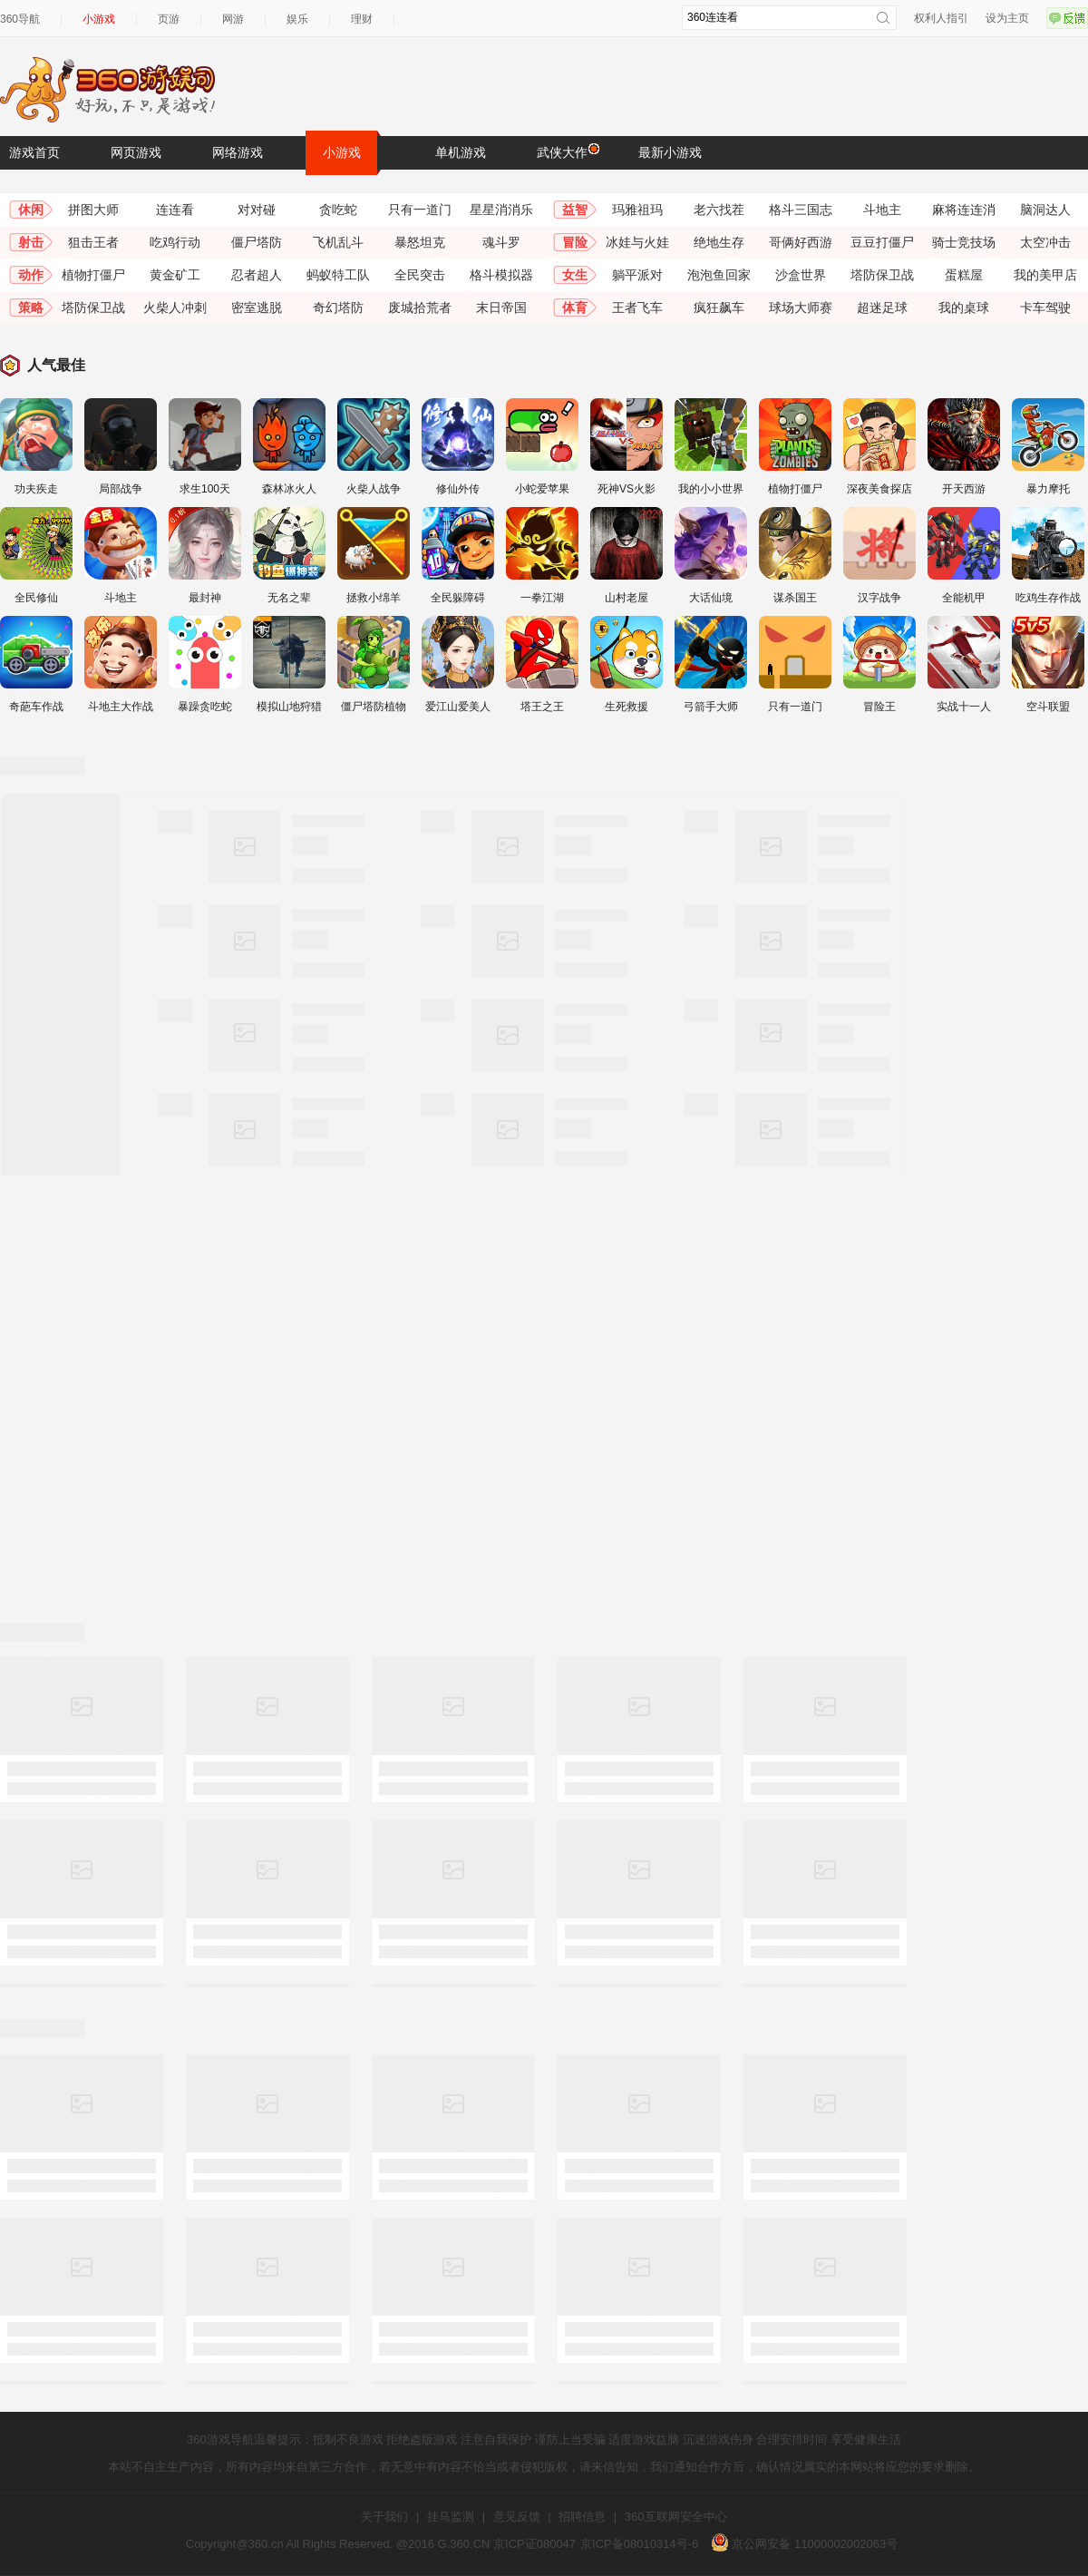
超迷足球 (882, 307)
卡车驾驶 (1045, 307)
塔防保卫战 (882, 275)
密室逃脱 (256, 307)
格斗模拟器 (501, 275)
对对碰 (257, 209)
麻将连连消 (964, 209)
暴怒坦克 (419, 242)
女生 (575, 275)
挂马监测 (450, 2516)
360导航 (20, 19)
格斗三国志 (800, 209)
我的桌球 (963, 307)
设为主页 (1007, 18)
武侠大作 (567, 151)
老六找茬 (719, 209)
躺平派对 (637, 275)
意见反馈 (516, 2516)
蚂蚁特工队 (338, 275)
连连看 (175, 209)
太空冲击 (1045, 242)
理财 (362, 19)
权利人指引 (941, 18)
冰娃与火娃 (637, 242)
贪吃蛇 (338, 209)
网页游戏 (136, 152)
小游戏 (99, 19)
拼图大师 (93, 209)
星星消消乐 (501, 209)
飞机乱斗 (338, 242)
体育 (575, 307)
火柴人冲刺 (175, 307)
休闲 (31, 209)
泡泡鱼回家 (719, 275)
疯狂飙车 (719, 307)
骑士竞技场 (964, 242)
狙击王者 (93, 242)
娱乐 (297, 19)
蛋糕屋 (964, 275)
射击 (31, 242)
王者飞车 (637, 307)
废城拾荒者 (420, 307)
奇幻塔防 (338, 307)
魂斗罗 (501, 242)
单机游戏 (460, 152)
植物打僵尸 (93, 275)
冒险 (575, 242)
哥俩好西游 (800, 242)
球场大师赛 (800, 307)
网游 (233, 19)
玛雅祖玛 (637, 209)
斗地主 (882, 209)
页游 (169, 19)
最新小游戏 (670, 152)
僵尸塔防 (256, 242)
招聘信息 (582, 2516)
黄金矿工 (175, 275)
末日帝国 (501, 307)
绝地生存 (719, 242)
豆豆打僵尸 (882, 242)
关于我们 (384, 2516)
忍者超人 (256, 275)
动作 (31, 275)
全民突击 (419, 275)
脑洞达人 (1045, 209)
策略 (31, 307)
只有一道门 (420, 209)
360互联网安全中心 (676, 2516)
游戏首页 (34, 152)
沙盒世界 (800, 275)
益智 (575, 209)
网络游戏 (237, 152)
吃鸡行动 (175, 242)
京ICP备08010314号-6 (639, 2544)
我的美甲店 (1045, 275)
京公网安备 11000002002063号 (804, 2544)
